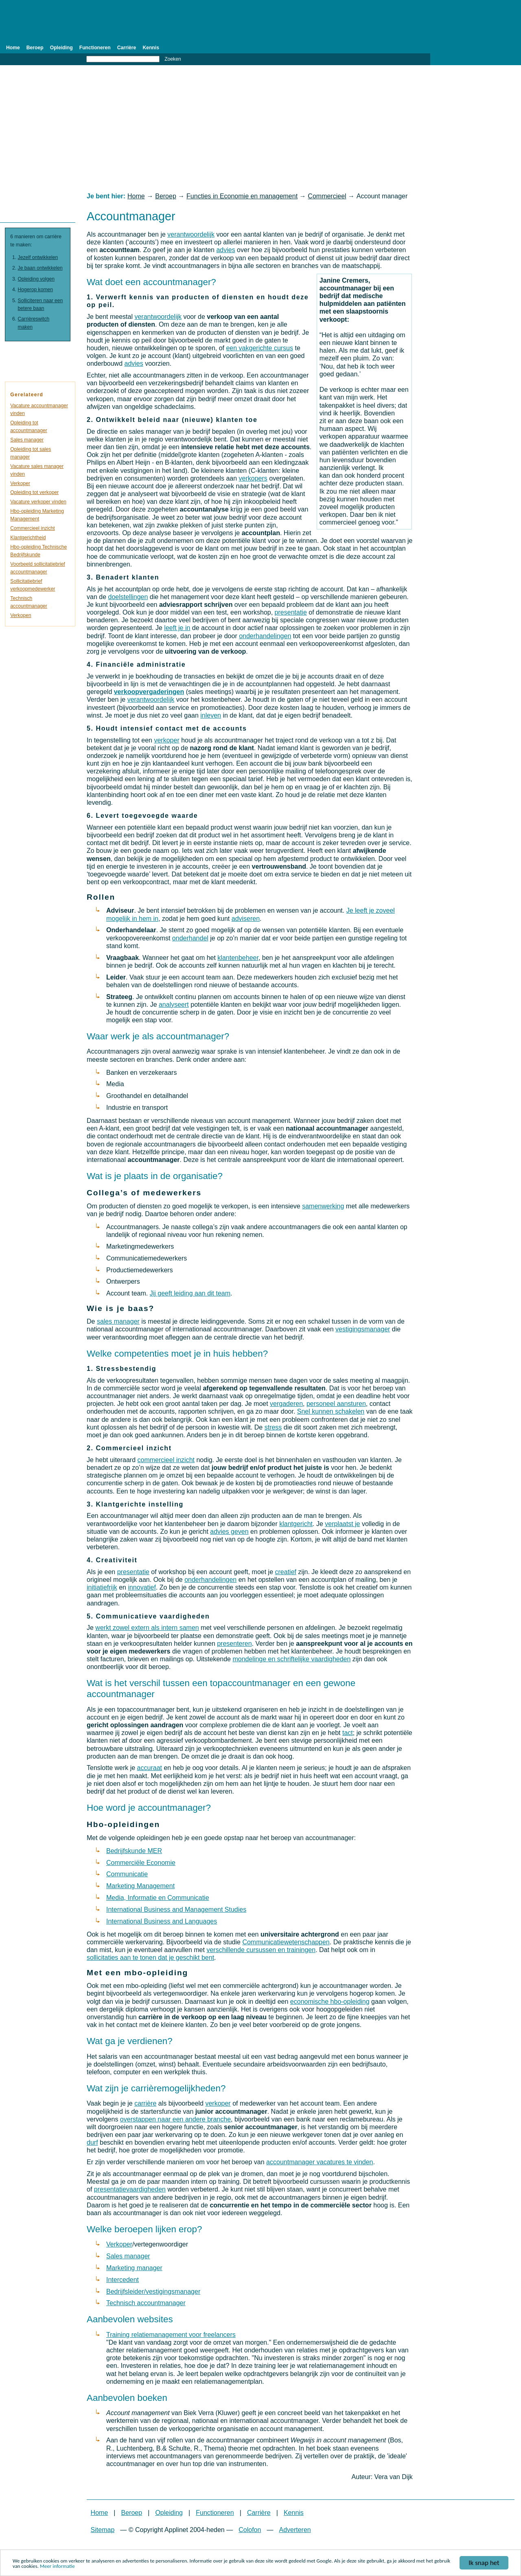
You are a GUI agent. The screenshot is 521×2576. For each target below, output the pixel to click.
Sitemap (103, 2529)
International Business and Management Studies (176, 1909)
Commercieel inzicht (32, 528)
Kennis (150, 48)
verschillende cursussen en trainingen (260, 1949)
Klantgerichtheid (28, 537)
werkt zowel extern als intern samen (147, 1627)
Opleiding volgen (36, 279)
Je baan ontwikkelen (40, 268)
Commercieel (327, 196)
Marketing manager (134, 2267)
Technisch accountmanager (146, 2302)
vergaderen (286, 1403)
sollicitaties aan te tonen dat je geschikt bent (150, 1957)
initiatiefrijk (102, 1587)
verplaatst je (342, 1523)
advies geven (229, 1531)
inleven (210, 715)
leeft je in (177, 627)
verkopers (253, 478)
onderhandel (190, 938)
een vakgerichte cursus (259, 348)
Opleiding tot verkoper (34, 492)
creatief (285, 1571)
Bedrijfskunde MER (134, 1850)
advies (225, 249)
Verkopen (20, 615)
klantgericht (296, 1523)
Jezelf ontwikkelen (38, 257)
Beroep (35, 48)
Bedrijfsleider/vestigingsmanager (153, 2291)
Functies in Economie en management (242, 196)
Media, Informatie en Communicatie (157, 1897)
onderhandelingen (265, 635)
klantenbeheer (237, 957)
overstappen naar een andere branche (175, 2119)
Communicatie (127, 1874)
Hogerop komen (35, 289)
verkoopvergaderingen (149, 691)
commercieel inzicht (166, 1459)
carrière (145, 2103)
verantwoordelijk (191, 234)
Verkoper (119, 2244)
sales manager (118, 1321)
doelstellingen (128, 596)
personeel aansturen (336, 1403)
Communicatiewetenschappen (285, 1942)
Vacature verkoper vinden (38, 502)
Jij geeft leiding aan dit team (190, 1293)
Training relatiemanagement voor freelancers (171, 2334)
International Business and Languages (161, 1921)
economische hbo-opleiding (330, 2001)
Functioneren (95, 48)
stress (273, 1427)
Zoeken (172, 59)
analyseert (174, 1004)
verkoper (166, 740)
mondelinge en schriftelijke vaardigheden (291, 1659)
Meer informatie (57, 2567)
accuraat (149, 1767)
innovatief (142, 1587)
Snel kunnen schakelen (330, 1411)
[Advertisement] (260, 129)
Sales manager (128, 2256)
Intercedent (122, 2279)
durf (92, 2142)
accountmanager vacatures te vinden (319, 2162)
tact (347, 1732)
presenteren (234, 1643)
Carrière (126, 48)
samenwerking (323, 1206)
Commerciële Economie (140, 1862)
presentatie (291, 612)
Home (13, 48)
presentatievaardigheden (130, 2189)
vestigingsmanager (362, 1329)
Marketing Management (140, 1885)
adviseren (246, 918)
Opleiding (61, 48)
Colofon (250, 2529)
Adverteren (295, 2529)
